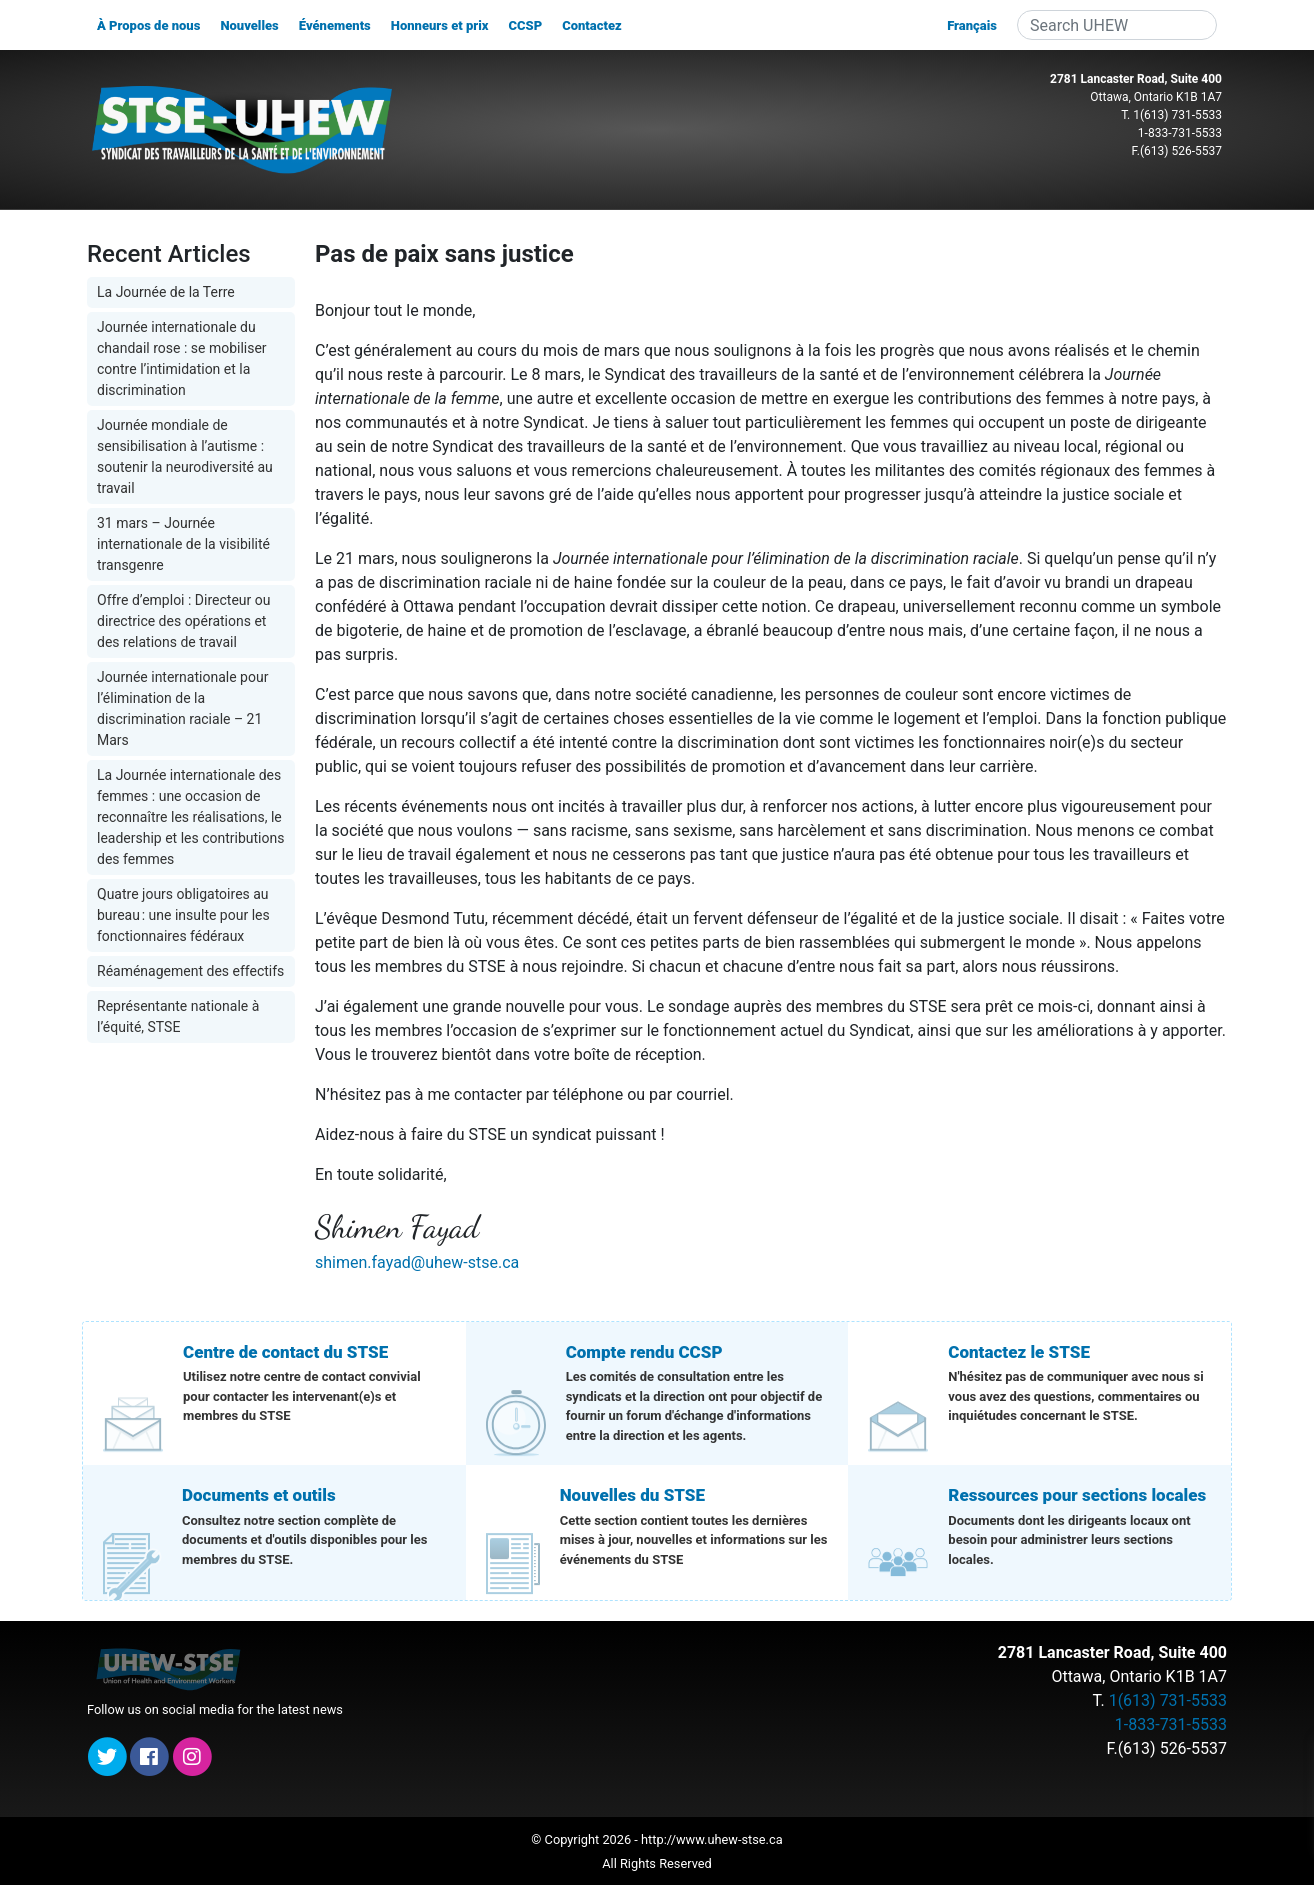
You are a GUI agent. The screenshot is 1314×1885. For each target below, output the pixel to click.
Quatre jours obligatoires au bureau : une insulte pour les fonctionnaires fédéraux (183, 915)
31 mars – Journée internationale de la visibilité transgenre (183, 544)
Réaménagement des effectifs (190, 971)
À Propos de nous (148, 25)
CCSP (525, 25)
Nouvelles (249, 25)
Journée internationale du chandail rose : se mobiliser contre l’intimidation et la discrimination (182, 358)
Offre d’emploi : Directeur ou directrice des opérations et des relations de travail (183, 621)
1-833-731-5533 (1180, 133)
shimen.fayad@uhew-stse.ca (417, 1262)
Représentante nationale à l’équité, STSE (178, 1016)
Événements (335, 25)
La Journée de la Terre (166, 292)
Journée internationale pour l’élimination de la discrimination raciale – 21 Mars (182, 708)
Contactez (592, 25)
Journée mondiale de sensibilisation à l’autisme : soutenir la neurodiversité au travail (185, 456)
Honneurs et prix (440, 25)
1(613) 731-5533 (1177, 115)
